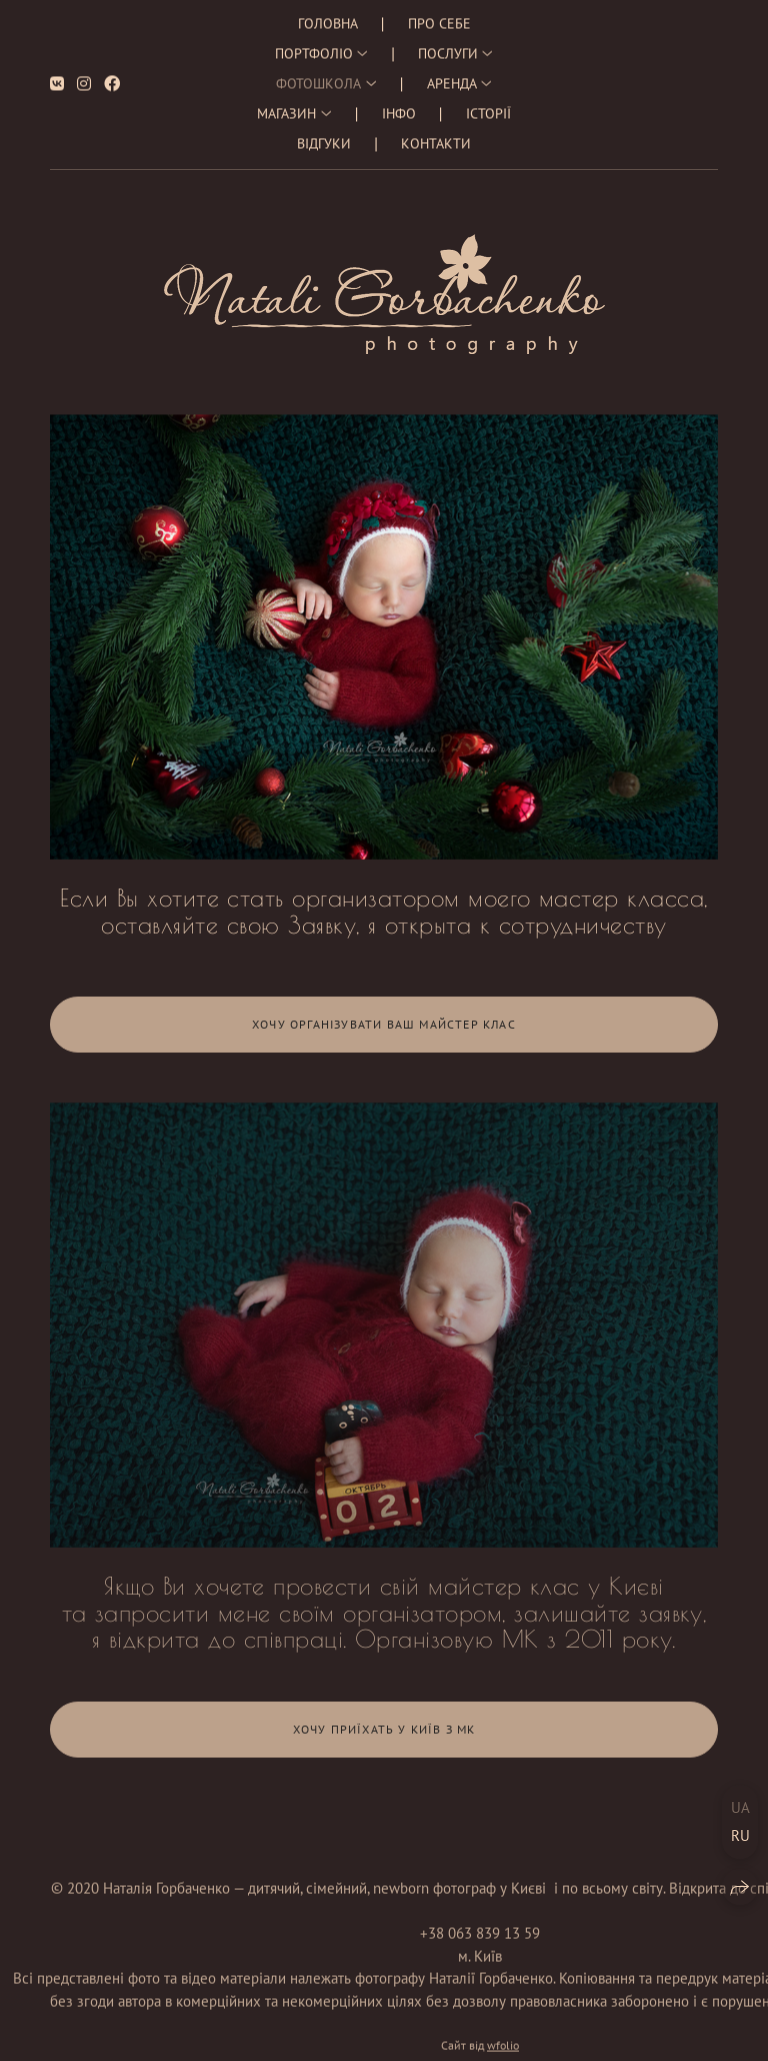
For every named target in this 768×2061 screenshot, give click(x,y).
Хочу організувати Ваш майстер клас (384, 1032)
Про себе (439, 14)
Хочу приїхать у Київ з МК (384, 1738)
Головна (328, 14)
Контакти (436, 134)
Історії (488, 104)
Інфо (399, 104)
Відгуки (324, 134)
